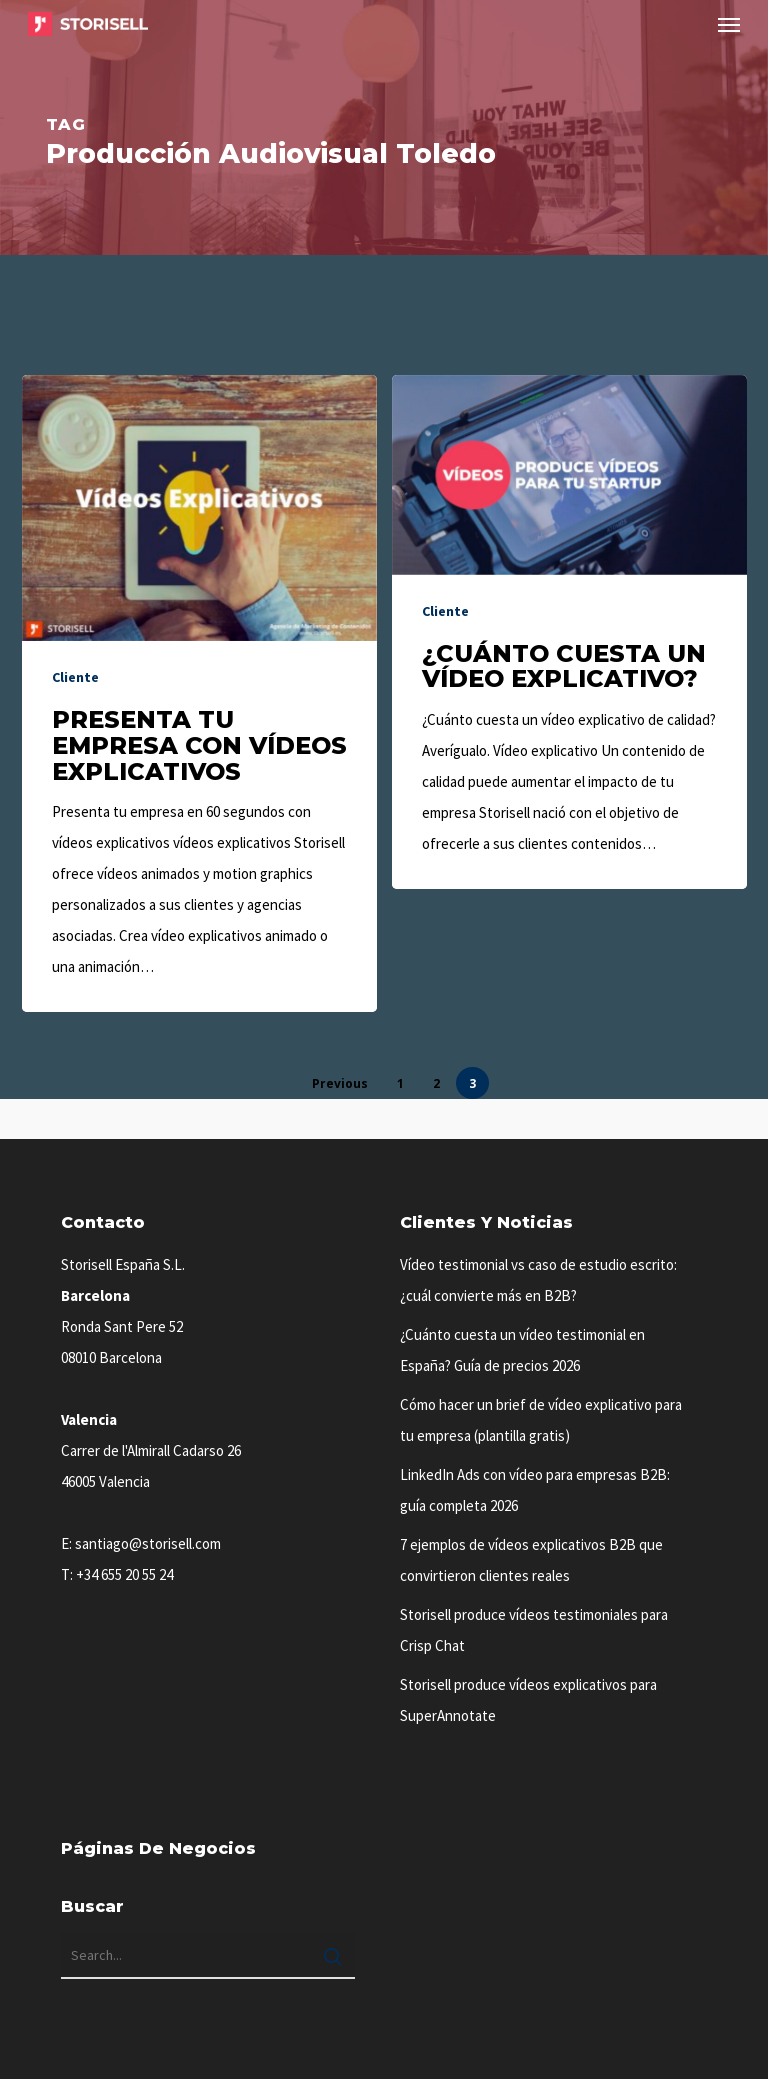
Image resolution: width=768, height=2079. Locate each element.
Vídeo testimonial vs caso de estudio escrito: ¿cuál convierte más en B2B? (538, 1280)
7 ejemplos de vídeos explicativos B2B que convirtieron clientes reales (531, 1560)
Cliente (75, 677)
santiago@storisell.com (148, 1543)
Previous (340, 1083)
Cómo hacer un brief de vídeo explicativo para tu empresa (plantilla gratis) (541, 1420)
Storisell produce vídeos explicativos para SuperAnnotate (528, 1700)
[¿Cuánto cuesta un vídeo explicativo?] (569, 632)
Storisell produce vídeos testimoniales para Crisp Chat (534, 1630)
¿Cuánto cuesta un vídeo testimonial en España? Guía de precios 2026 (522, 1350)
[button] (729, 24)
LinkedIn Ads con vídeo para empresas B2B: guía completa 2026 (535, 1490)
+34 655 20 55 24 (124, 1574)
